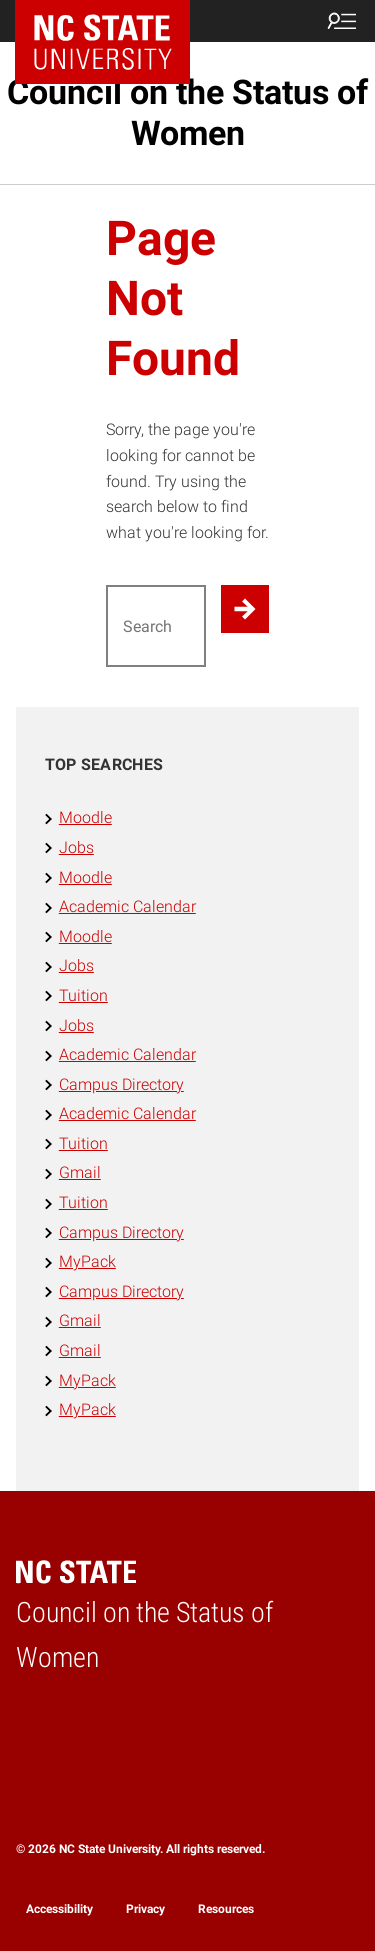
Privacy (145, 1909)
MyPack (87, 1261)
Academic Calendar (127, 906)
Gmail (80, 1172)
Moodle (85, 817)
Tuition (83, 995)
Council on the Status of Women (187, 112)
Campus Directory (121, 1084)
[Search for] (156, 626)
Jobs (76, 847)
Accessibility (59, 1909)
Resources (226, 1909)
